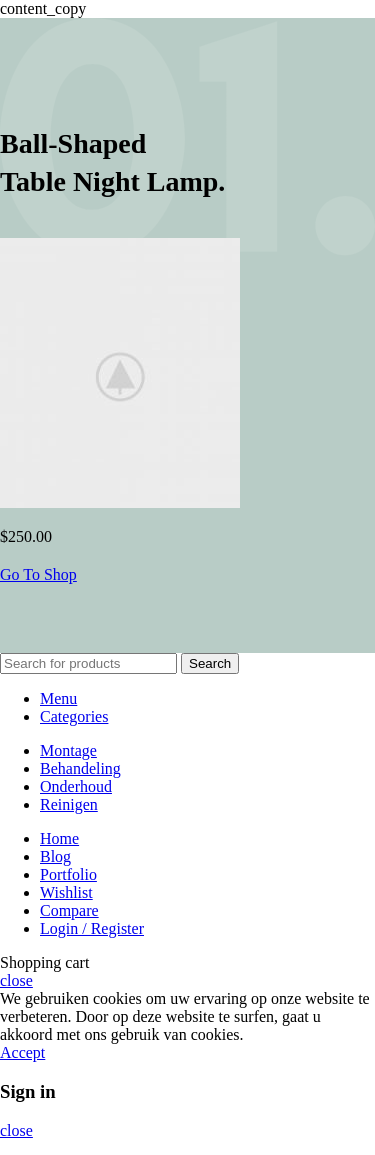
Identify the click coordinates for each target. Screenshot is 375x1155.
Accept (22, 1052)
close (16, 980)
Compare (69, 910)
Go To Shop (38, 574)
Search (210, 663)
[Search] (88, 663)
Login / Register (92, 928)
